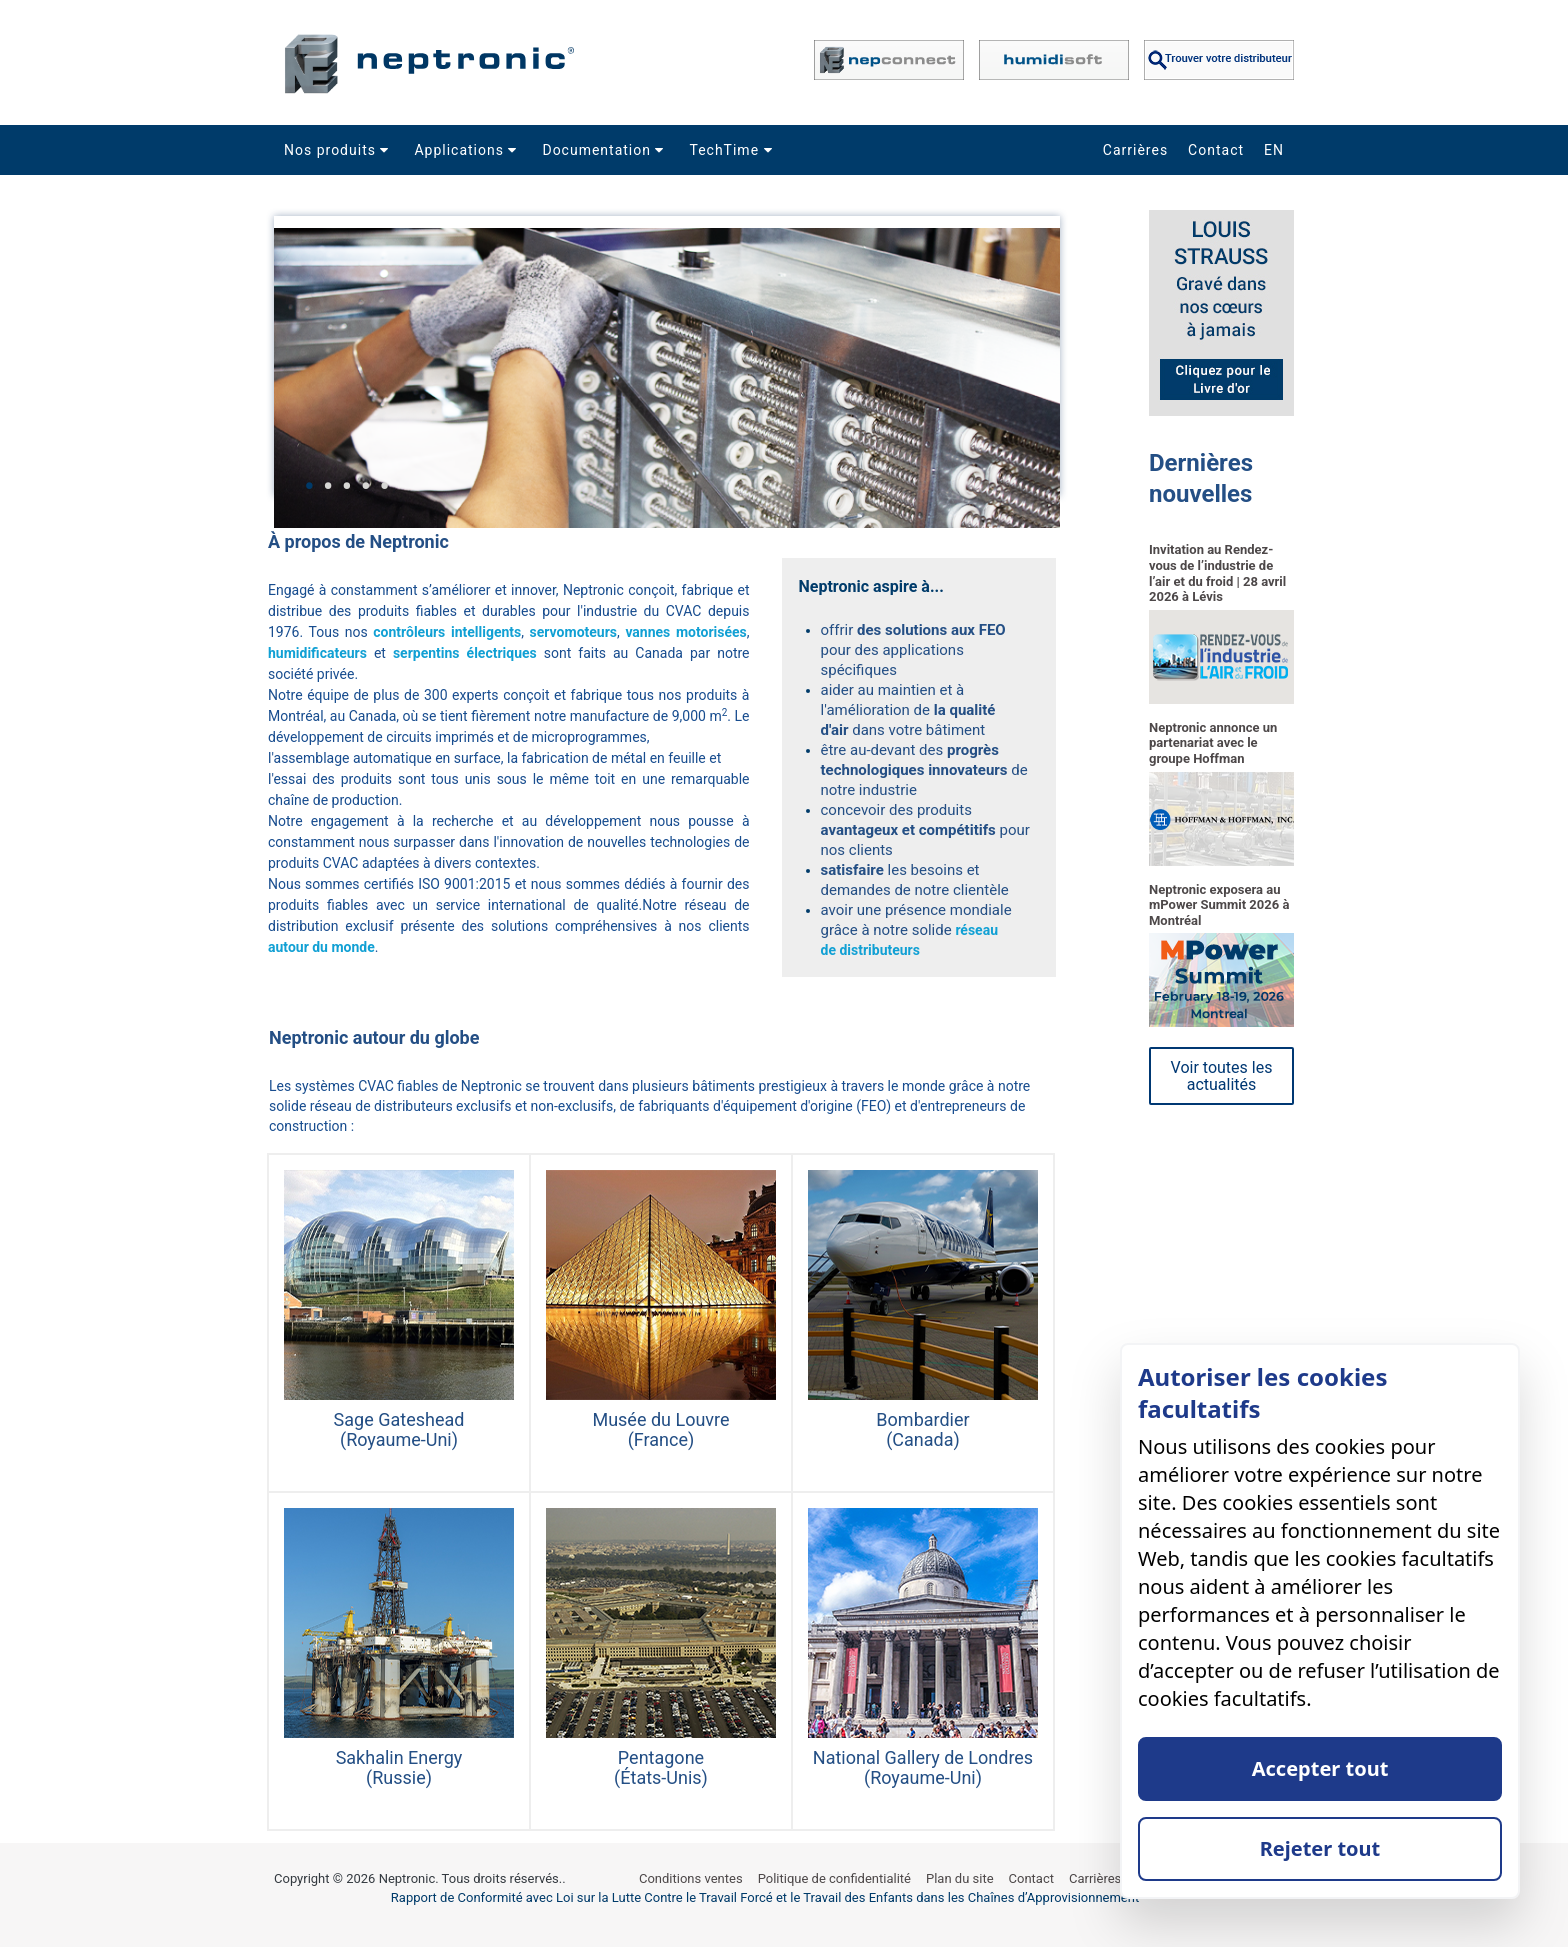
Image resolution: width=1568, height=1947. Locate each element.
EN (1274, 150)
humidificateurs (317, 653)
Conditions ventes (691, 1878)
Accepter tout (1320, 1768)
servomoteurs (573, 632)
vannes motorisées (685, 632)
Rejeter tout (1320, 1848)
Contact (1216, 150)
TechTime (733, 150)
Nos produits (339, 150)
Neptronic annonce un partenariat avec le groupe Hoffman (1213, 743)
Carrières (1135, 150)
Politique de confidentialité (834, 1878)
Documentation (605, 150)
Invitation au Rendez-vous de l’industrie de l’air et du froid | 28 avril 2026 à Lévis (1217, 573)
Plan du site (960, 1878)
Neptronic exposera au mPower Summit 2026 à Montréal (1219, 905)
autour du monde (321, 947)
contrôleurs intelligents (447, 632)
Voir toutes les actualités (1222, 1076)
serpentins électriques (465, 653)
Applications (468, 150)
